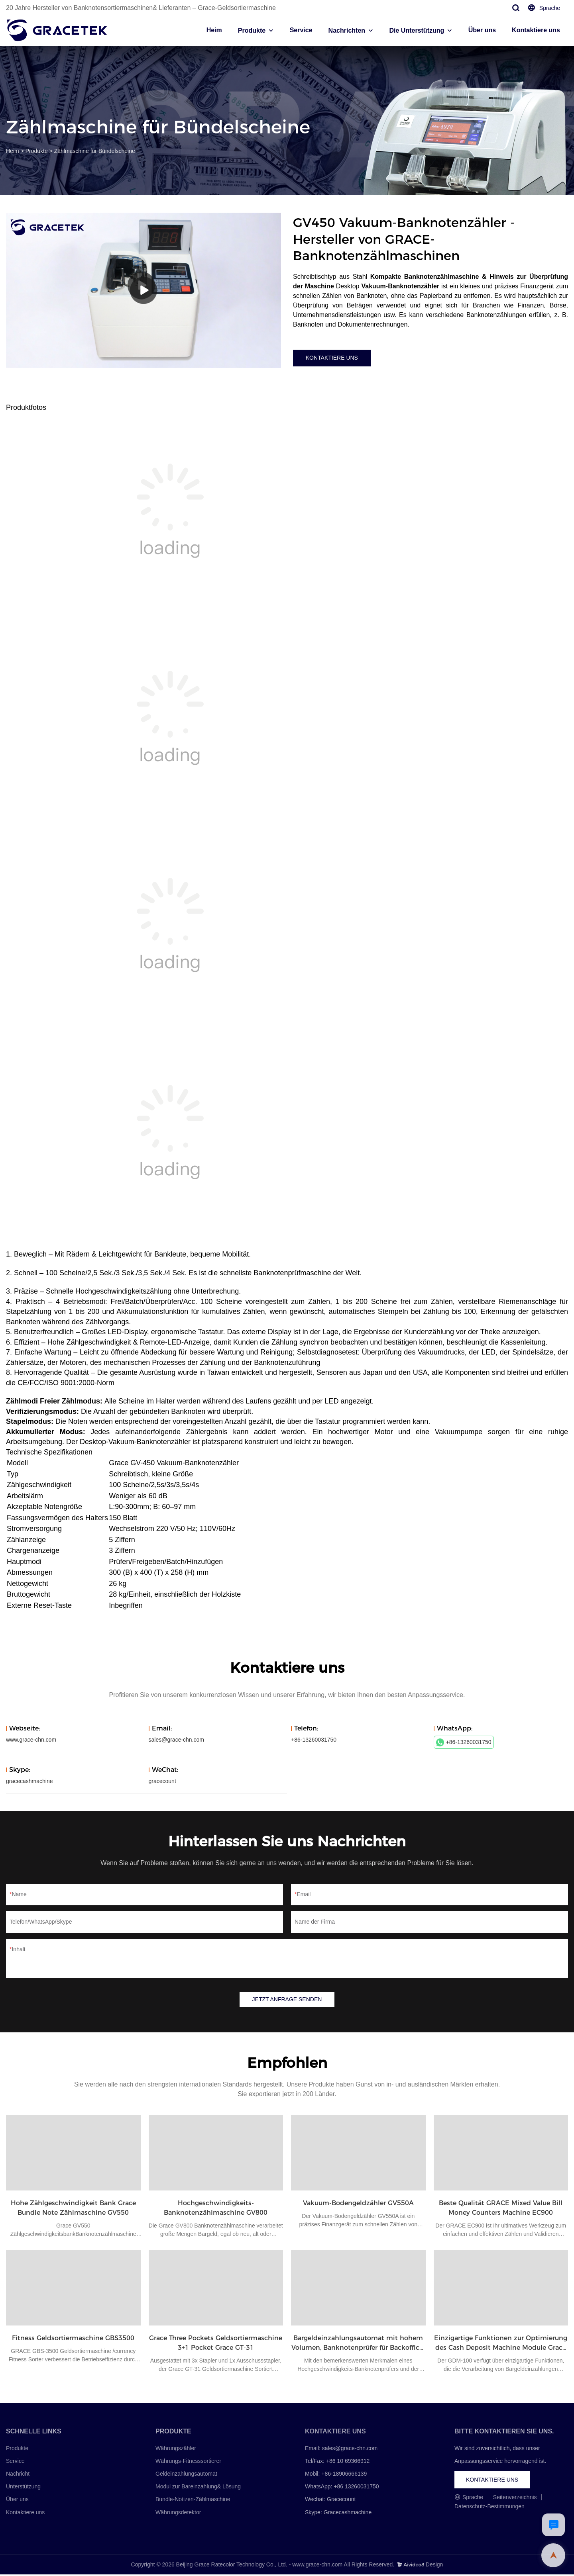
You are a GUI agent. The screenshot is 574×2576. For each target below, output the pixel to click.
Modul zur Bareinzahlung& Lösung (198, 2488)
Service (301, 30)
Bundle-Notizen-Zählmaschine (192, 2501)
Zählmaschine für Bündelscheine (94, 151)
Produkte (251, 30)
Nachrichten (346, 30)
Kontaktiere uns (536, 30)
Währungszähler (175, 2449)
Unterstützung (23, 2488)
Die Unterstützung (416, 30)
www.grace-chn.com (31, 1739)
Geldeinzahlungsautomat (186, 2475)
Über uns (482, 30)
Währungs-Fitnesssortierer (188, 2462)
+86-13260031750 (463, 1742)
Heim (214, 30)
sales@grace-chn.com (176, 1739)
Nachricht (17, 2475)
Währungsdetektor (178, 2513)
